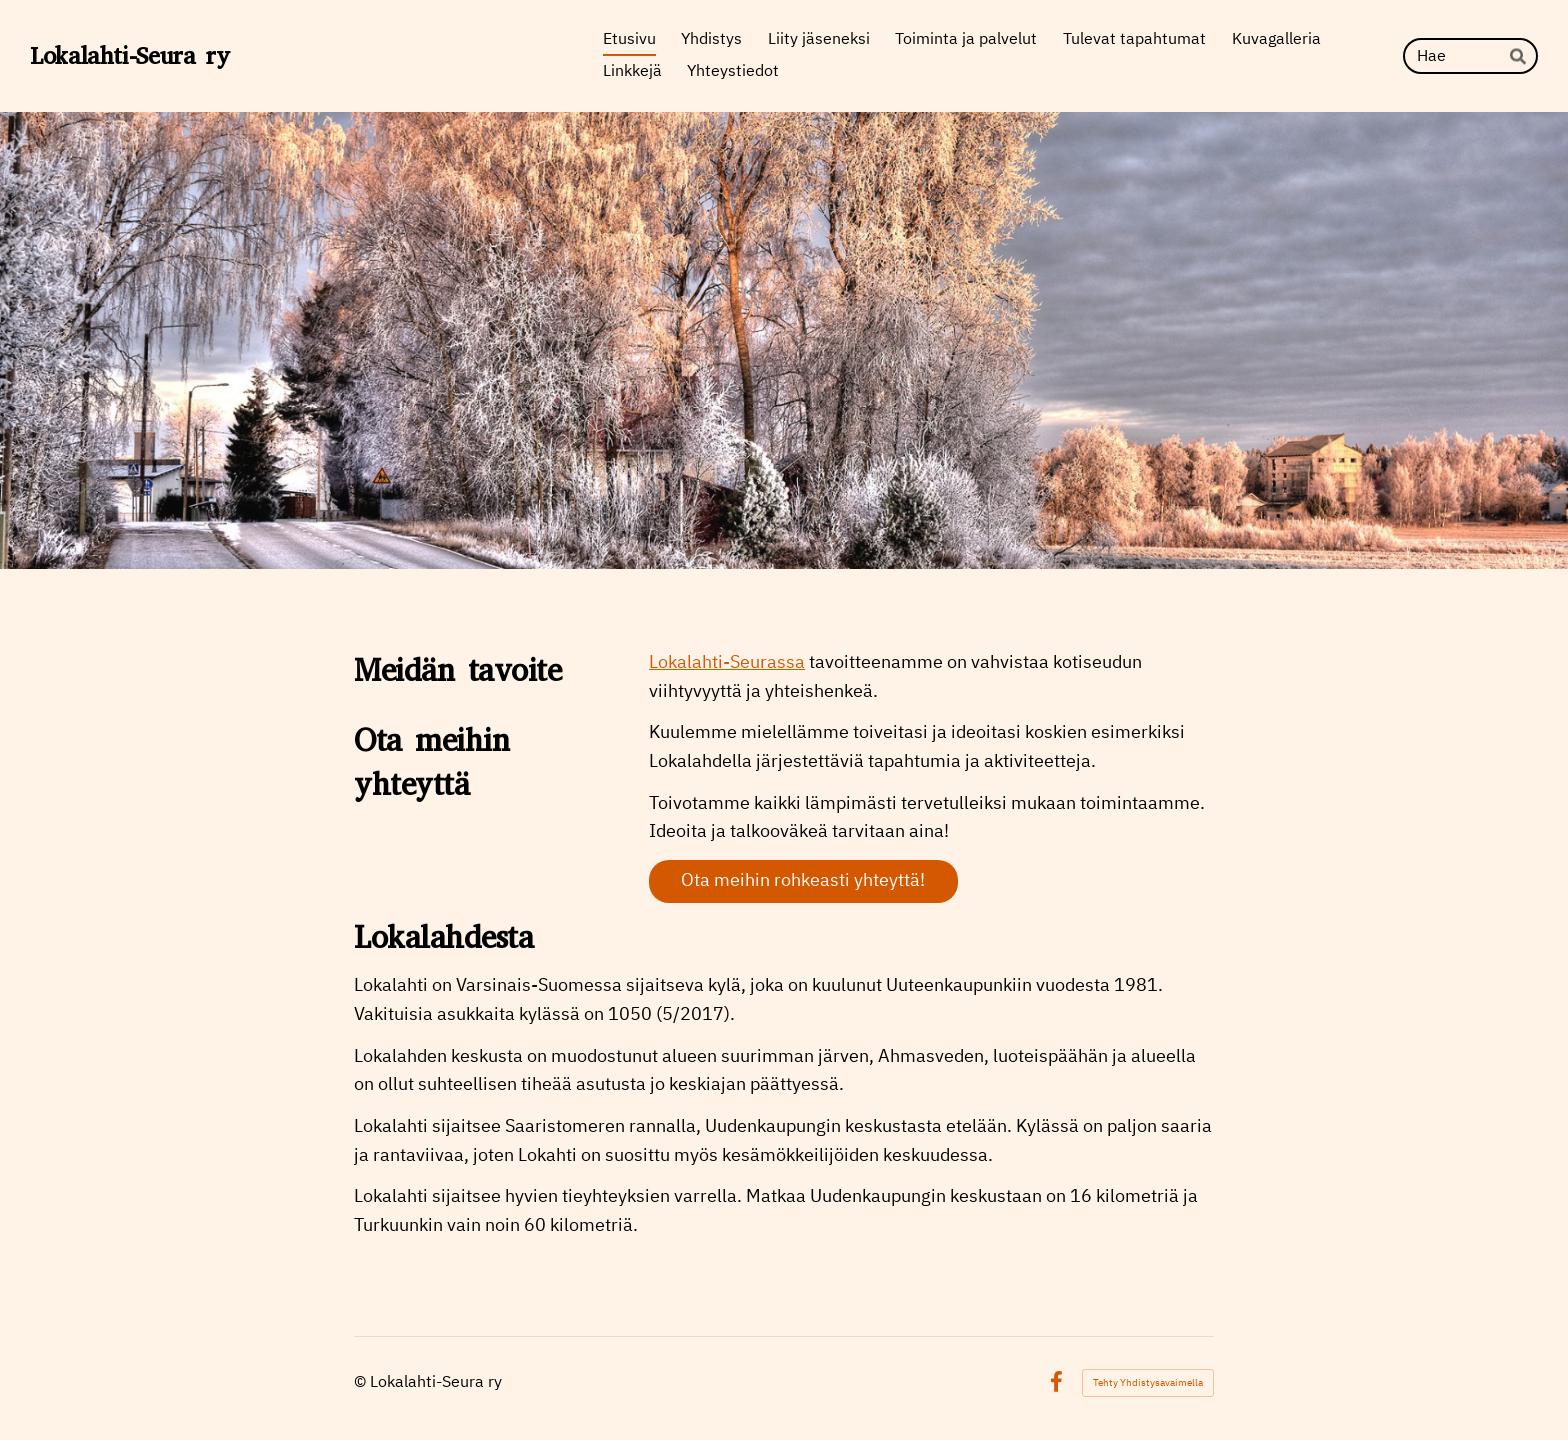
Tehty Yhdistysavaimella (1148, 1383)
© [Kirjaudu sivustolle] (362, 1382)
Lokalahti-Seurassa (727, 663)
